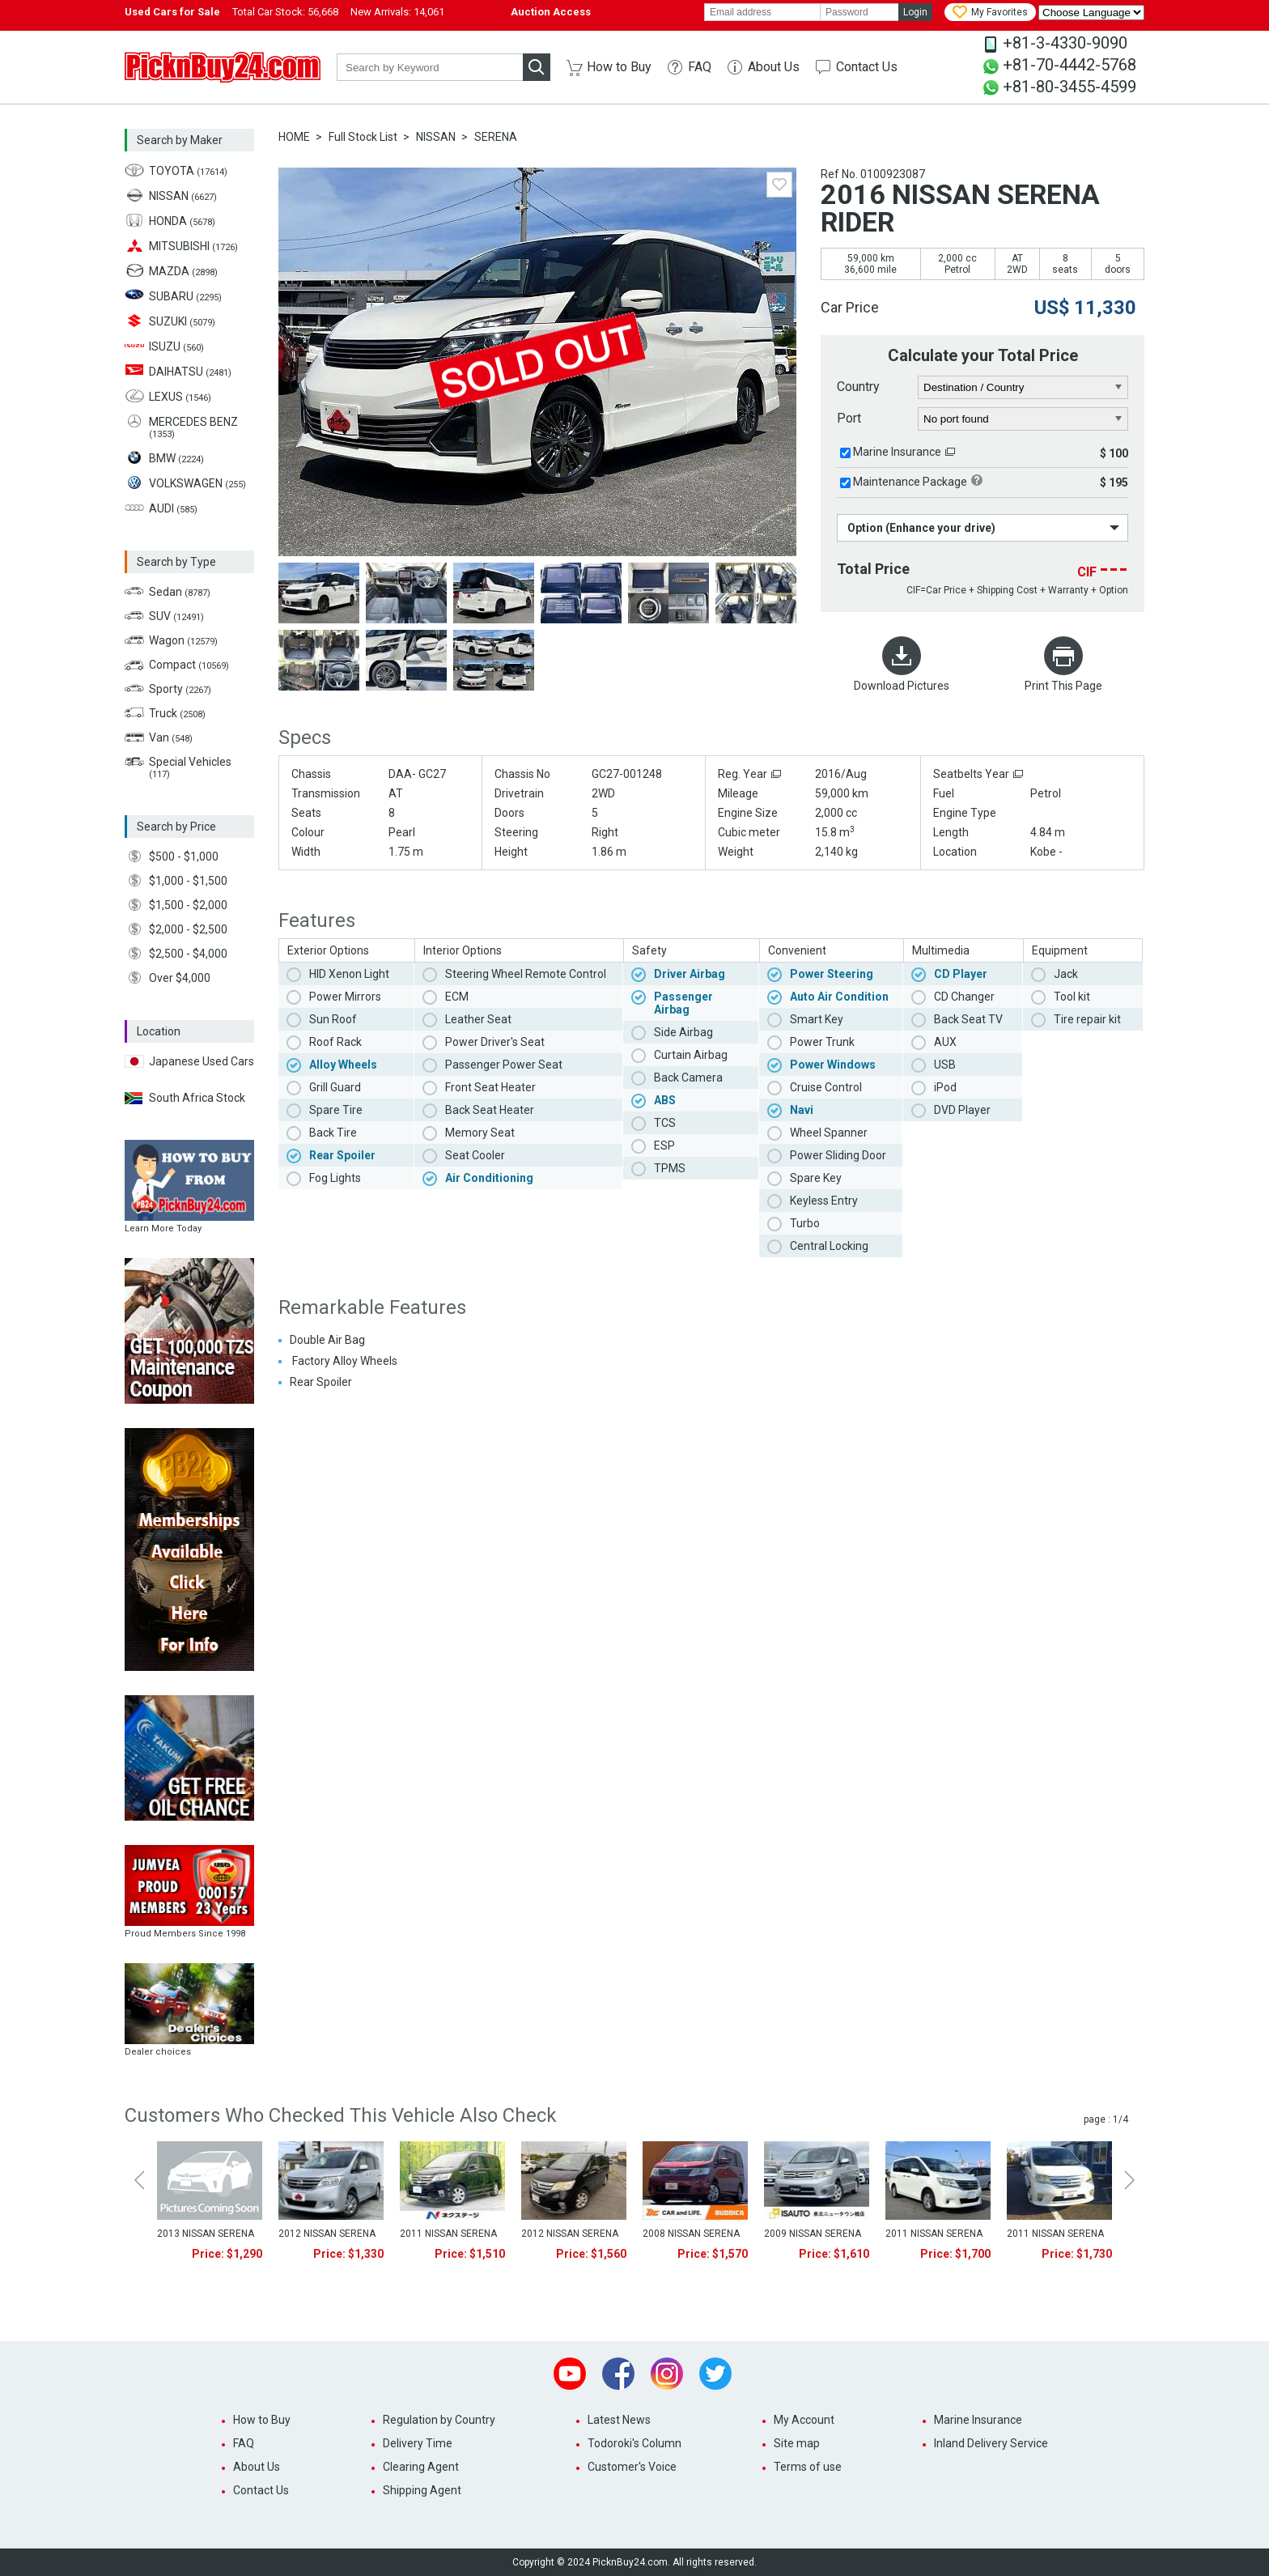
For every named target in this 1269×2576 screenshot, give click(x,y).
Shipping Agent (422, 2490)
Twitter (715, 2373)
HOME (294, 136)
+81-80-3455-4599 (1069, 86)
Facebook (618, 2373)
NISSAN (436, 136)
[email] (762, 12)
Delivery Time (417, 2443)
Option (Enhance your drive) (921, 527)
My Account (804, 2419)
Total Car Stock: (285, 12)
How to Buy (619, 66)
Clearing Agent (421, 2466)
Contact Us (867, 66)
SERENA (495, 136)
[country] (1023, 387)
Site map (797, 2443)
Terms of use (808, 2466)
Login (915, 12)
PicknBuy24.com (222, 67)
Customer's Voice (632, 2466)
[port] (1023, 419)
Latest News (619, 2419)
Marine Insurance (897, 451)
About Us (774, 66)
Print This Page (1063, 685)
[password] (859, 12)
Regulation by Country (439, 2419)
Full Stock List (363, 136)
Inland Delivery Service (991, 2443)
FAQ (699, 66)
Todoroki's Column (634, 2443)
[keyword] (430, 67)
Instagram (667, 2373)
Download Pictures (901, 685)
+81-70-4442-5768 (1069, 64)
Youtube (570, 2373)
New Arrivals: (397, 12)
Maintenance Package (910, 481)
